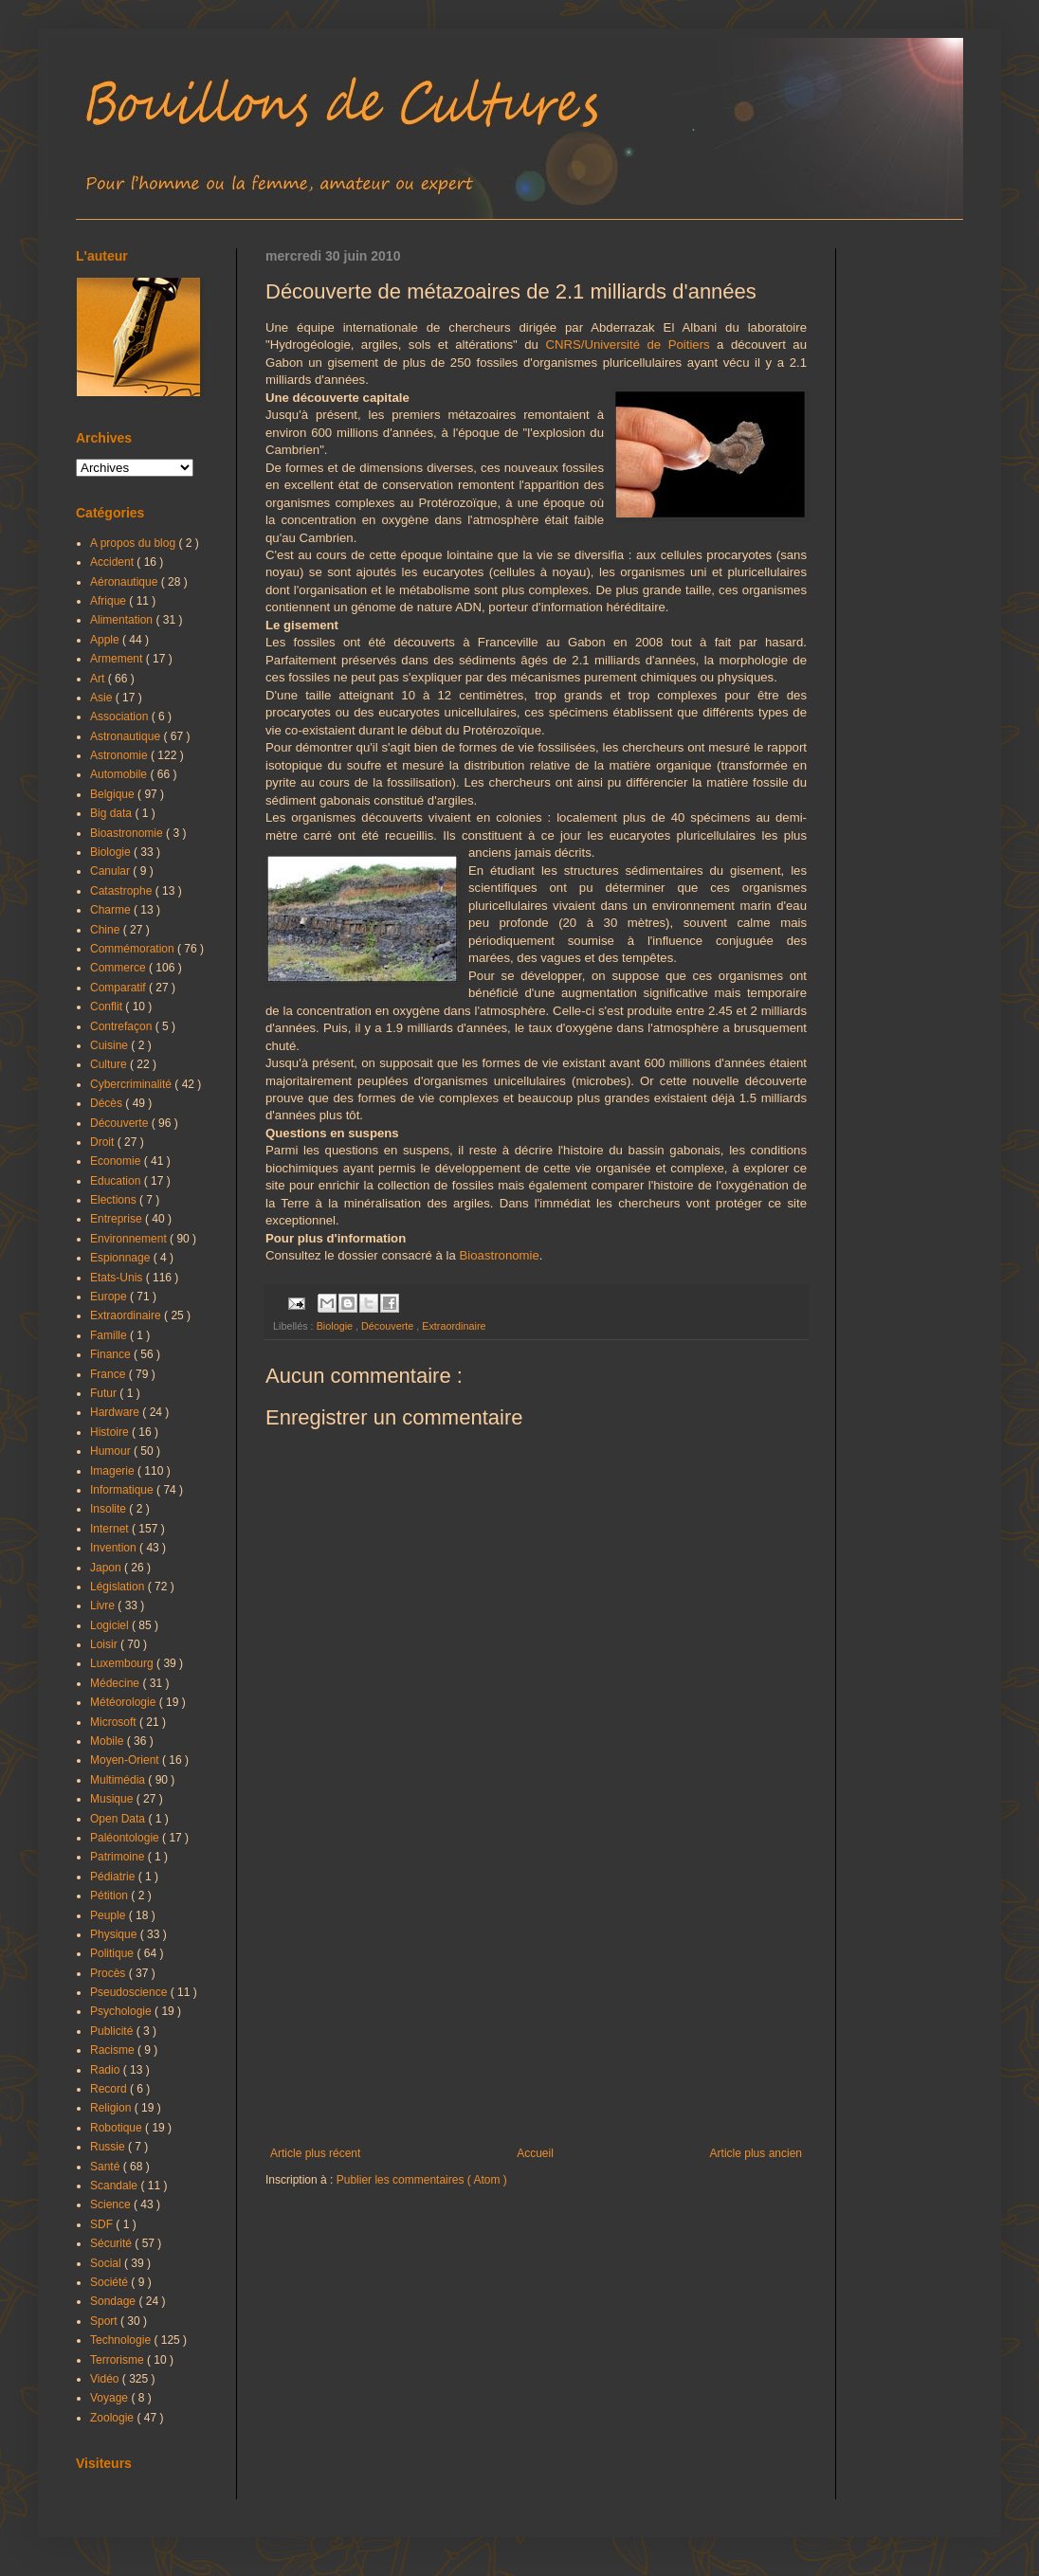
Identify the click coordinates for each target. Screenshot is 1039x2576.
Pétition (110, 1895)
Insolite (109, 1508)
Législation (119, 1586)
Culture (110, 1064)
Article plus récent (315, 2153)
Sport (105, 2321)
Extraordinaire (453, 1326)
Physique (115, 1934)
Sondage (114, 2301)
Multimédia (119, 1780)
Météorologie (124, 1702)
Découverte (388, 1326)
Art (99, 678)
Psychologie (122, 2011)
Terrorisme (118, 2360)
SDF (103, 2224)
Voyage (110, 2397)
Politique (113, 1953)
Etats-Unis (118, 1277)
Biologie (336, 1326)
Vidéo (106, 2379)
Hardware (116, 1412)
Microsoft (114, 1722)
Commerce (119, 967)
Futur (104, 1393)
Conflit (107, 1006)
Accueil (535, 2153)
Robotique (117, 2127)
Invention (114, 1547)
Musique (113, 1798)
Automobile (120, 774)
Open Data (119, 1818)
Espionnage (122, 1257)
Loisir (105, 1644)
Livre (104, 1605)
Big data (112, 813)
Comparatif (119, 987)
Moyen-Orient (126, 1760)
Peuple (109, 1915)
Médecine (116, 1683)
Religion (112, 2107)
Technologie (122, 2340)
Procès (109, 1973)
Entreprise (117, 1218)
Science (112, 2204)
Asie (103, 697)
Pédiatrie (114, 1876)
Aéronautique (125, 582)
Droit (104, 1142)
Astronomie (120, 755)
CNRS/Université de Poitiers (627, 344)
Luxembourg (123, 1663)
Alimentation (122, 619)
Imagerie (113, 1471)
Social (107, 2263)
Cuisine (110, 1045)
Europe (110, 1296)
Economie (117, 1161)
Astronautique (126, 736)
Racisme (113, 2050)
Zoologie (113, 2417)
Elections (114, 1199)
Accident (113, 562)
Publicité (113, 2031)
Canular (111, 871)
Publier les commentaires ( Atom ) (422, 2179)
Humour (112, 1451)
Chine (106, 929)
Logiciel (111, 1625)
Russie (109, 2146)
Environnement (130, 1238)
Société (110, 2282)
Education (117, 1181)
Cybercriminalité (132, 1084)
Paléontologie (126, 1837)
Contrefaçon (122, 1026)
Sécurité (112, 2243)
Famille (110, 1335)
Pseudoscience (130, 1992)
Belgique (113, 794)
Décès (107, 1103)
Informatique (123, 1490)
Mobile (108, 1741)
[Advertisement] (536, 1990)
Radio (106, 2070)
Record (110, 2088)
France (109, 1374)
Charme (112, 909)
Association (121, 716)
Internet (111, 1528)
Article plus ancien (756, 2153)
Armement (118, 658)
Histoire (111, 1432)
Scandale (115, 2185)
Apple (106, 639)
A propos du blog (134, 543)
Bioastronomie (499, 1255)
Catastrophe (122, 891)
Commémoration (133, 948)
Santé (106, 2166)
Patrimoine (119, 1856)
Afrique (109, 601)
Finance (112, 1354)
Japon (107, 1567)
